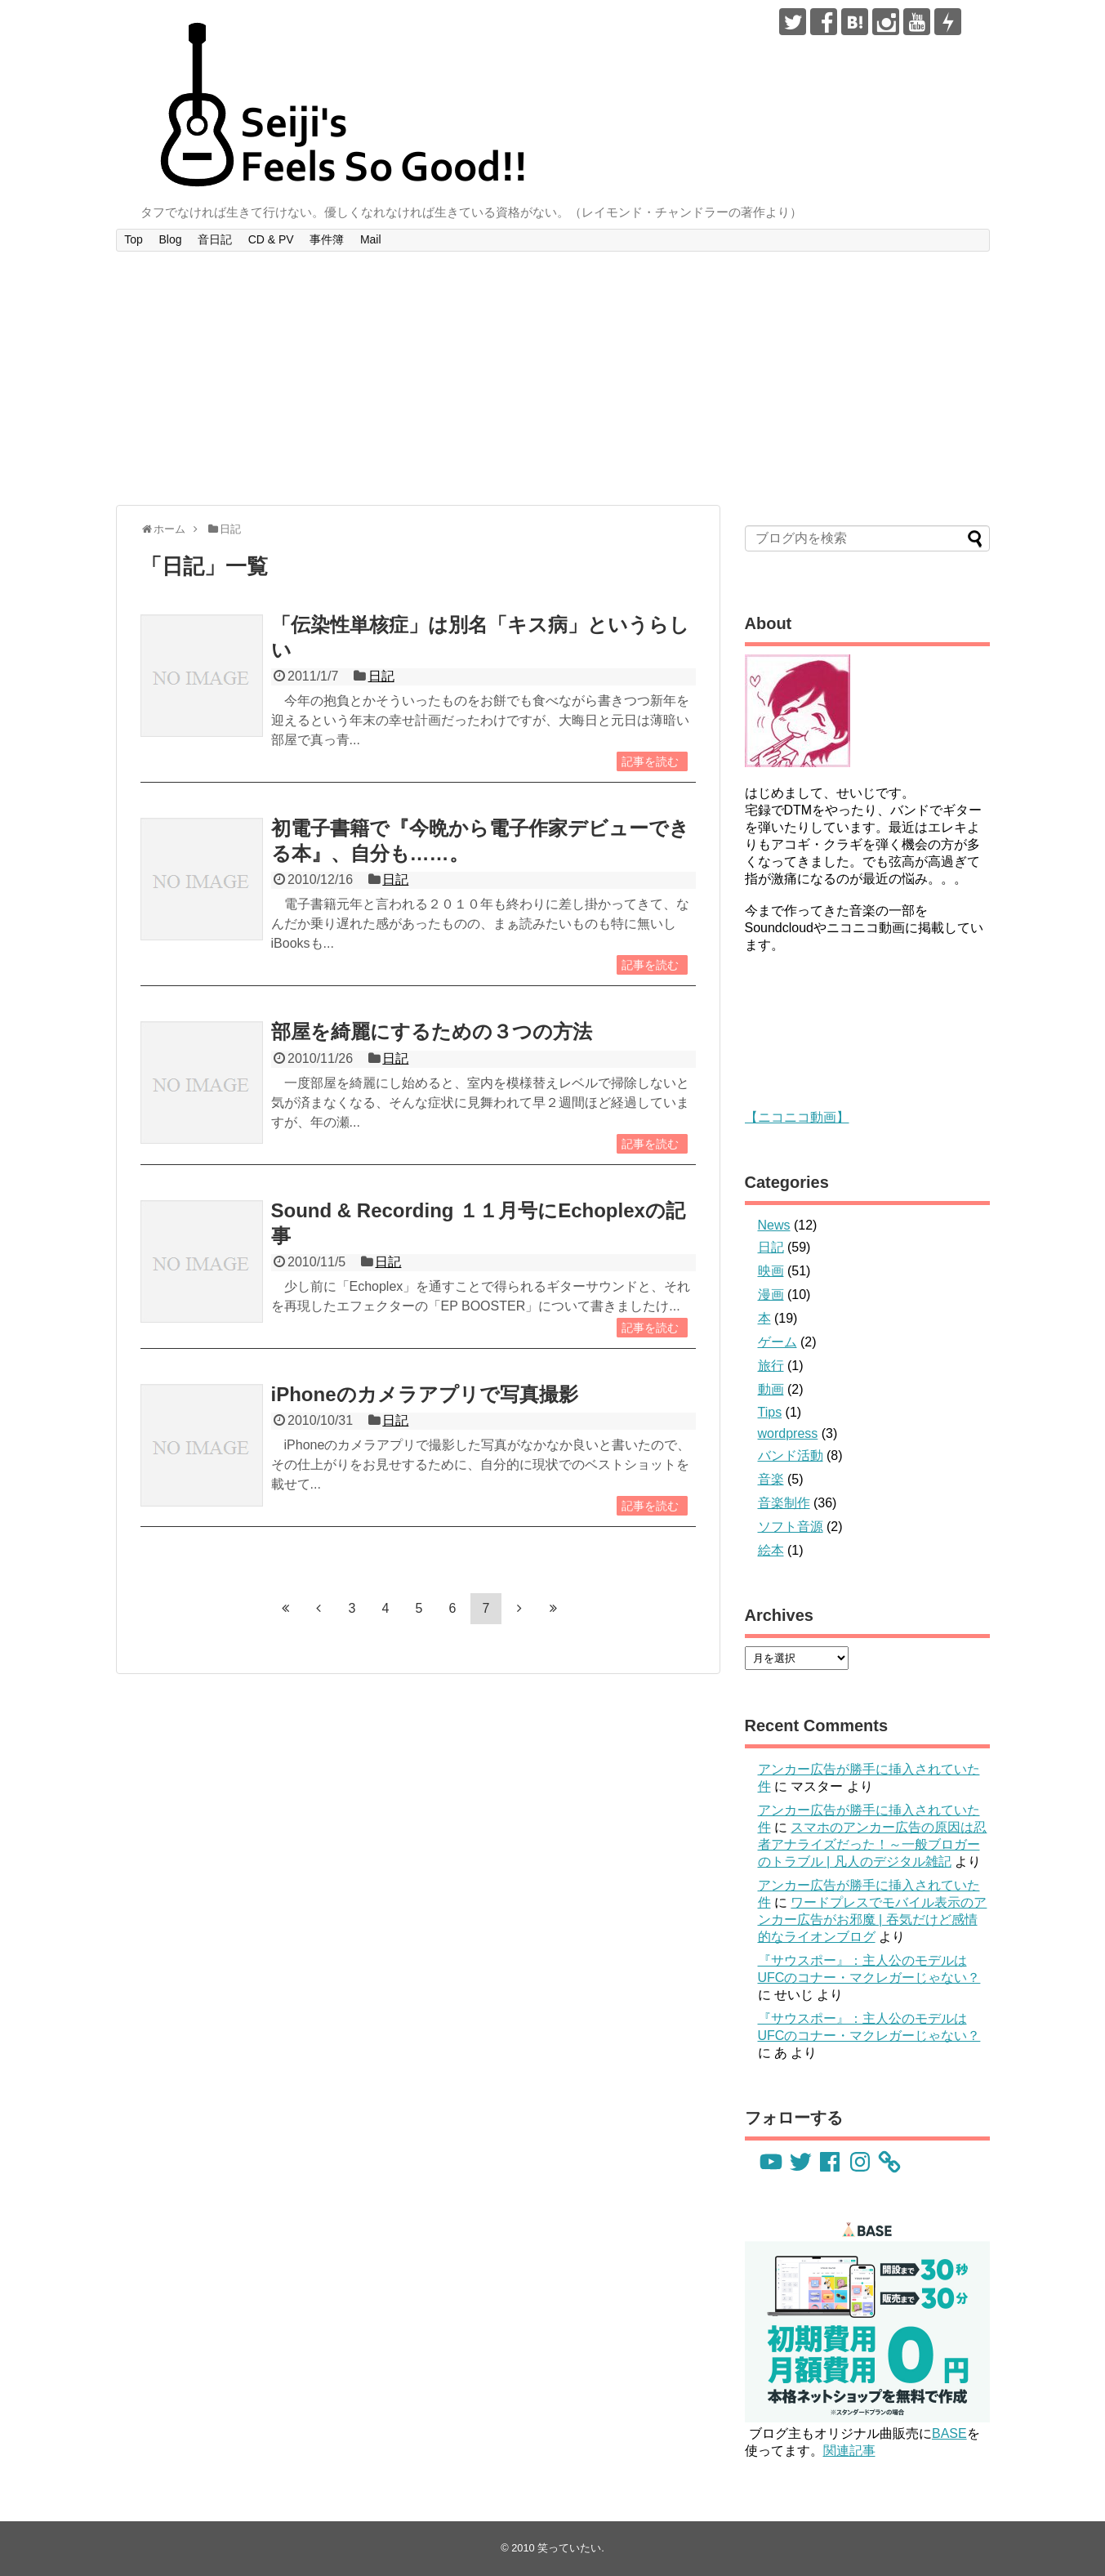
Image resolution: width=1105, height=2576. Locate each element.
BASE (949, 2433)
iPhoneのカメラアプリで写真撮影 (424, 1394)
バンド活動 (790, 1455)
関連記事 (849, 2451)
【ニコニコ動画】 (797, 1117)
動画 (771, 1389)
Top (133, 239)
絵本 (771, 1550)
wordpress (788, 1433)
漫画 (771, 1294)
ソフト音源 (790, 1527)
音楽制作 (784, 1503)
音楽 (771, 1479)
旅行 (771, 1366)
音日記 (215, 239)
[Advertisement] (553, 378)
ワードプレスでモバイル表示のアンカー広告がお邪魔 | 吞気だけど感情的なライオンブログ (872, 1919)
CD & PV (271, 239)
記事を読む (650, 761)
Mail (370, 239)
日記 (381, 676)
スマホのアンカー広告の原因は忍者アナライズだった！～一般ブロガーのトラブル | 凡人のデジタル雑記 (872, 1844)
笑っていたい (569, 2548)
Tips (770, 1412)
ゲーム (777, 1342)
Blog (169, 239)
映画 (771, 1271)
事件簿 (327, 239)
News (774, 1225)
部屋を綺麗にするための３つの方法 (431, 1031)
